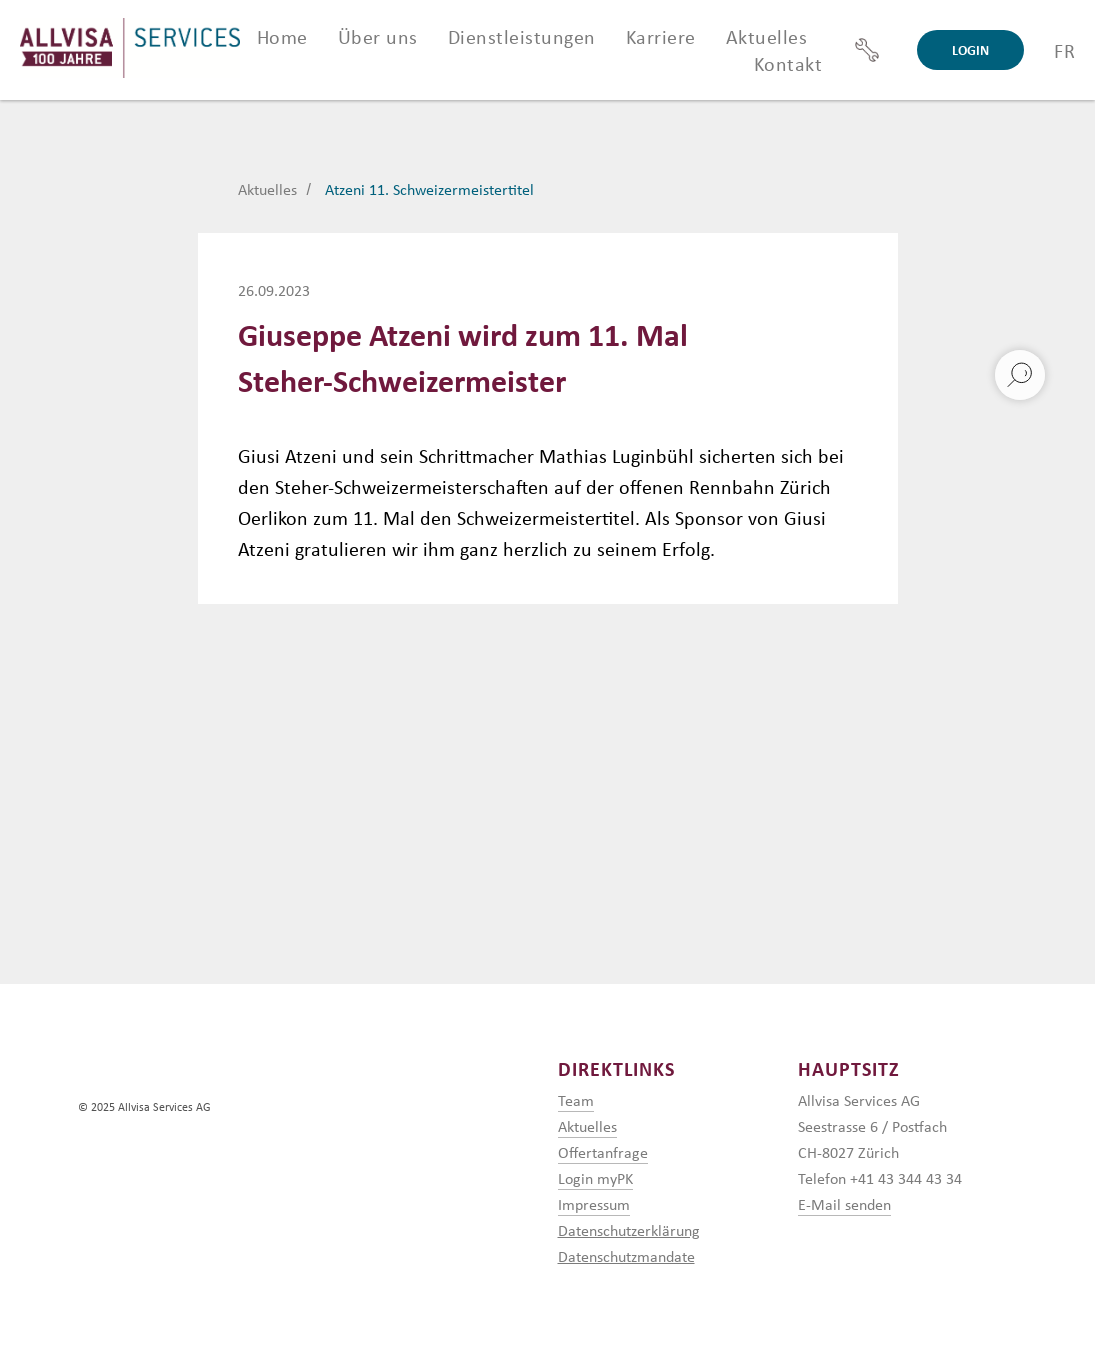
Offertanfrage (603, 1152)
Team (576, 1100)
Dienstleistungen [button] (522, 36)
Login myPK (595, 1178)
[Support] (867, 50)
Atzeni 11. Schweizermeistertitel (429, 189)
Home (282, 36)
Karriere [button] (661, 36)
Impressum (594, 1204)
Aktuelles (767, 36)
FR (1064, 50)
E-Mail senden (844, 1204)
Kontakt (788, 63)
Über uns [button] (378, 36)
